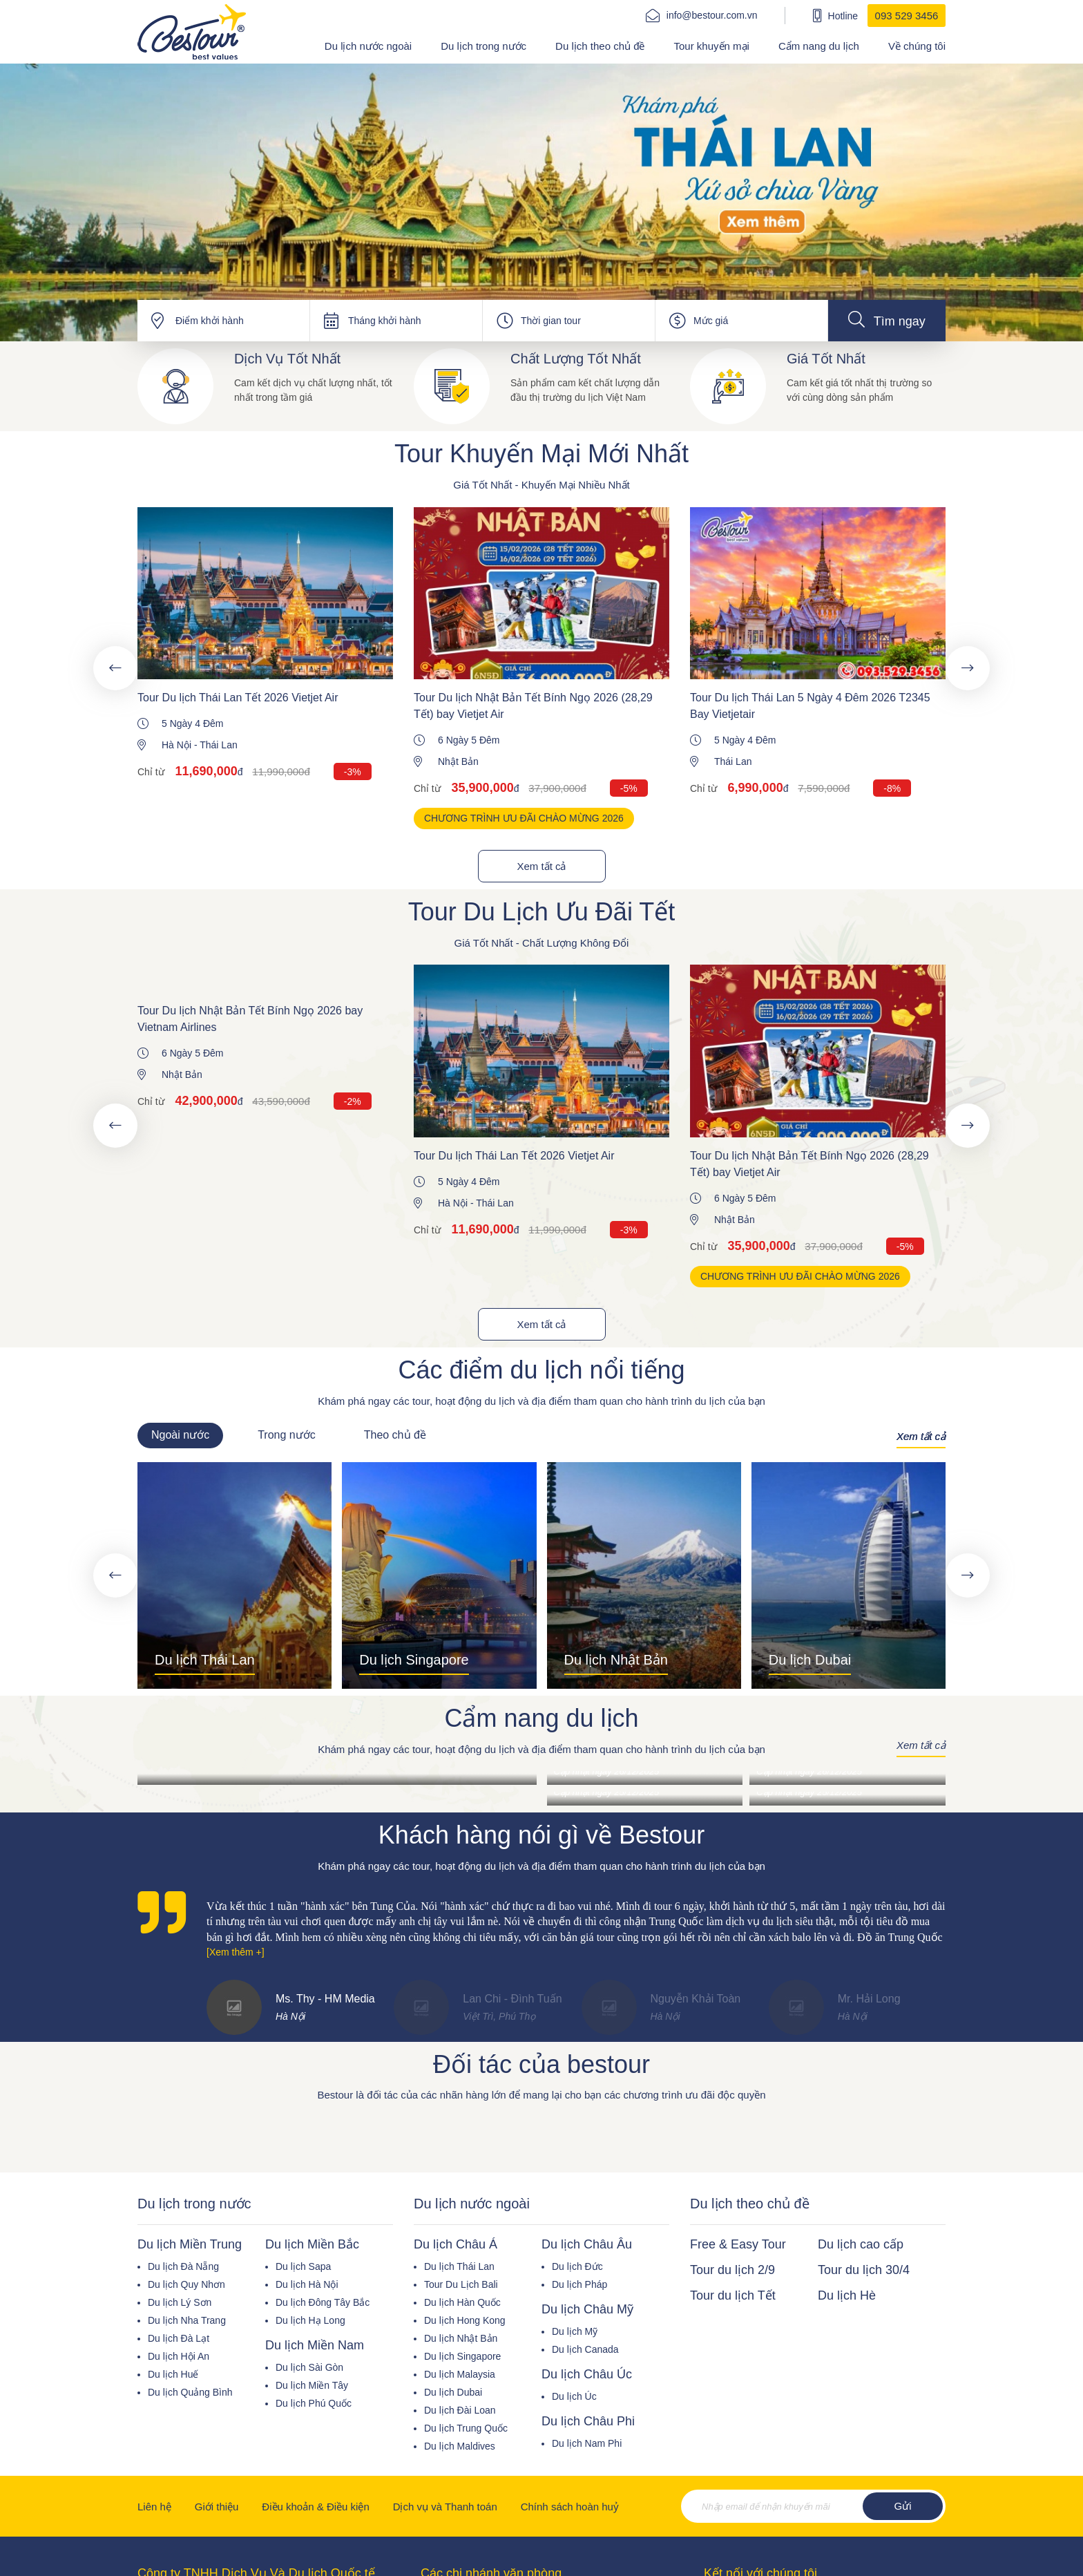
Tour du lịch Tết (733, 2295)
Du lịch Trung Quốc (466, 2428)
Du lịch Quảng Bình (190, 2392)
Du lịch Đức (577, 2266)
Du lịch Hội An (178, 2356)
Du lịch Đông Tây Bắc (323, 2302)
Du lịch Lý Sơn (179, 2302)
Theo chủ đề (395, 1435)
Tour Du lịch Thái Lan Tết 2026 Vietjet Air (237, 697)
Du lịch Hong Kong (465, 2320)
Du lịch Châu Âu (587, 2244)
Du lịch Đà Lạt (178, 2338)
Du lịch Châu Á (455, 2244)
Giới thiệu (217, 2506)
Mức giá (710, 320)
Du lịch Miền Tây (312, 2385)
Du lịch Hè (847, 2295)
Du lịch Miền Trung (189, 2244)
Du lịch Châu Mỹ (587, 2309)
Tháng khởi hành (384, 320)
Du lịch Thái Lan (459, 2266)
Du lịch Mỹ (574, 2331)
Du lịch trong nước (483, 46)
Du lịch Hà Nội (307, 2284)
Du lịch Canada (585, 2349)
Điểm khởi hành (209, 320)
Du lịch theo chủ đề (599, 46)
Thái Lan (218, 744)
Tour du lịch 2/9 (732, 2270)
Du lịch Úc (574, 2396)
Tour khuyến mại (711, 46)
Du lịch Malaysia (459, 2374)
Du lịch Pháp (579, 2284)
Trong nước (287, 1435)
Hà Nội (176, 744)
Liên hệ (154, 2506)
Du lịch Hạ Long (310, 2320)
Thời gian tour (551, 320)
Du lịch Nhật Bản (460, 2338)
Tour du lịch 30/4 (864, 2270)
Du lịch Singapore (462, 2356)
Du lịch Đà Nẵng (183, 2266)
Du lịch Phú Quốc (314, 2403)
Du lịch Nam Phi (587, 2443)
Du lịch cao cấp (860, 2244)
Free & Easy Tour (738, 2244)
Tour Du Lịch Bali (461, 2284)
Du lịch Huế (173, 2374)
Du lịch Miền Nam (314, 2345)
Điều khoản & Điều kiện (315, 2506)
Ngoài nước (180, 1435)
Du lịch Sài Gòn (309, 2367)
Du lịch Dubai (453, 2392)
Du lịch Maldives (459, 2446)
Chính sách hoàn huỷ (570, 2506)
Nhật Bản (458, 761)
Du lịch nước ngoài (368, 46)
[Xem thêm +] (236, 1952)
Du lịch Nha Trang (187, 2320)
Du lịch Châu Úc (587, 2374)
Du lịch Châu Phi (588, 2421)
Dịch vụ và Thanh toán (445, 2506)
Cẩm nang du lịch (818, 46)
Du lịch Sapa (303, 2266)
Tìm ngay (887, 319)
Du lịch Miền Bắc (312, 2244)
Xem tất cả (541, 866)
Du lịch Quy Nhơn (186, 2284)
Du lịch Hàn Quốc (462, 2302)
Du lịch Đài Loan (460, 2410)
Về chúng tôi (917, 46)
